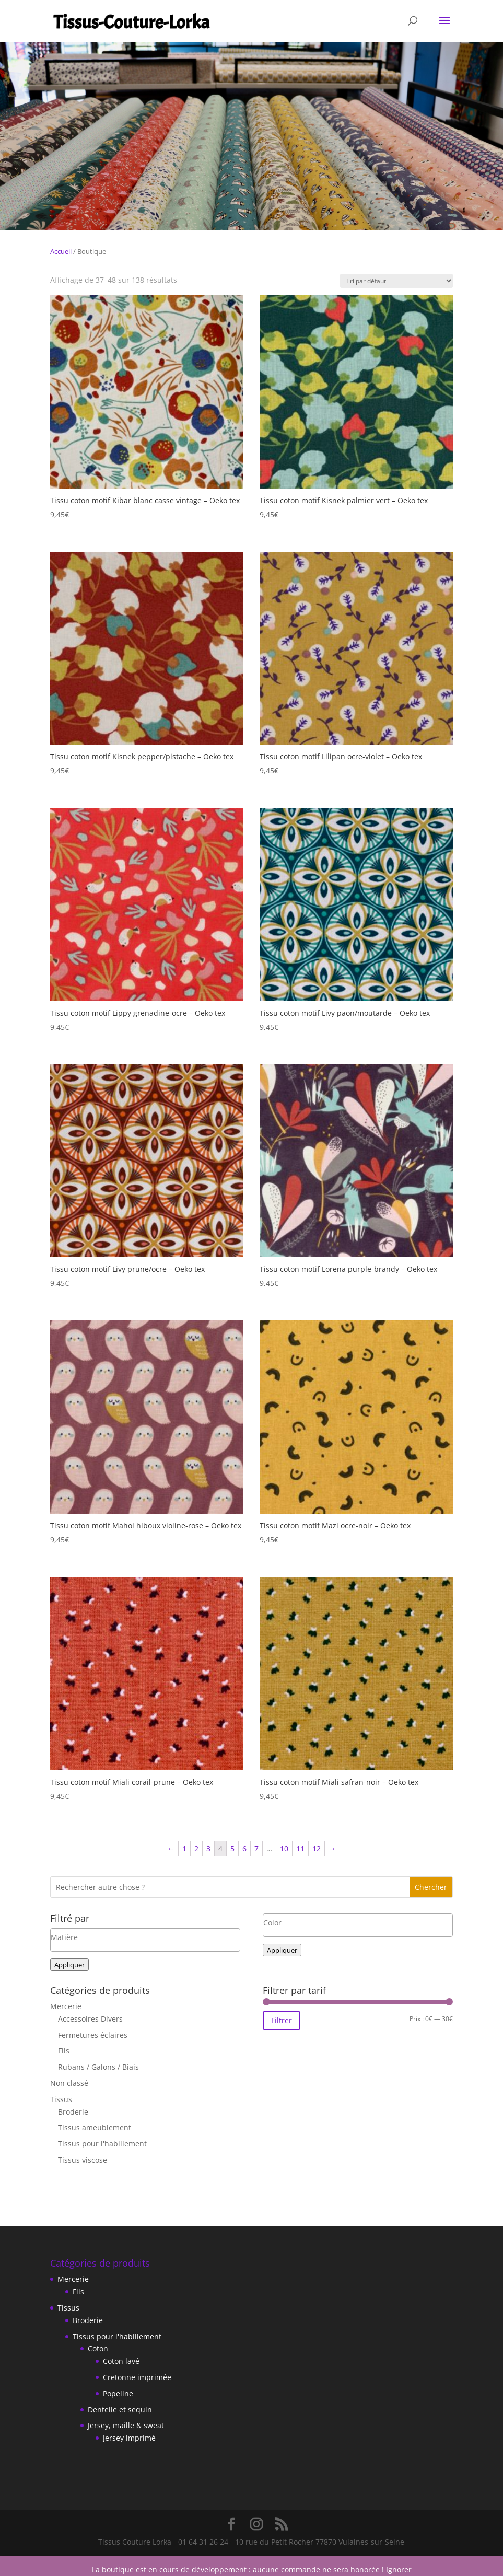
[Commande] (396, 281)
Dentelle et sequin (120, 2410)
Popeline (118, 2393)
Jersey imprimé (129, 2438)
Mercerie (65, 2006)
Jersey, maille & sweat (126, 2425)
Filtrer (281, 2020)
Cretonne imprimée (137, 2377)
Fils (63, 2051)
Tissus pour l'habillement (102, 2144)
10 (284, 1848)
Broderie (73, 2112)
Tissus (61, 2099)
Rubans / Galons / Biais (98, 2067)
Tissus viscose (82, 2160)
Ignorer (399, 2569)
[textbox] (145, 1937)
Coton (98, 2348)
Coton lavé (121, 2361)
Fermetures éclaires (92, 2035)
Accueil (61, 251)
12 (316, 1848)
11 (300, 1848)
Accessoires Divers (90, 2019)
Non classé (69, 2083)
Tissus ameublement (94, 2127)
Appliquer (69, 1964)
